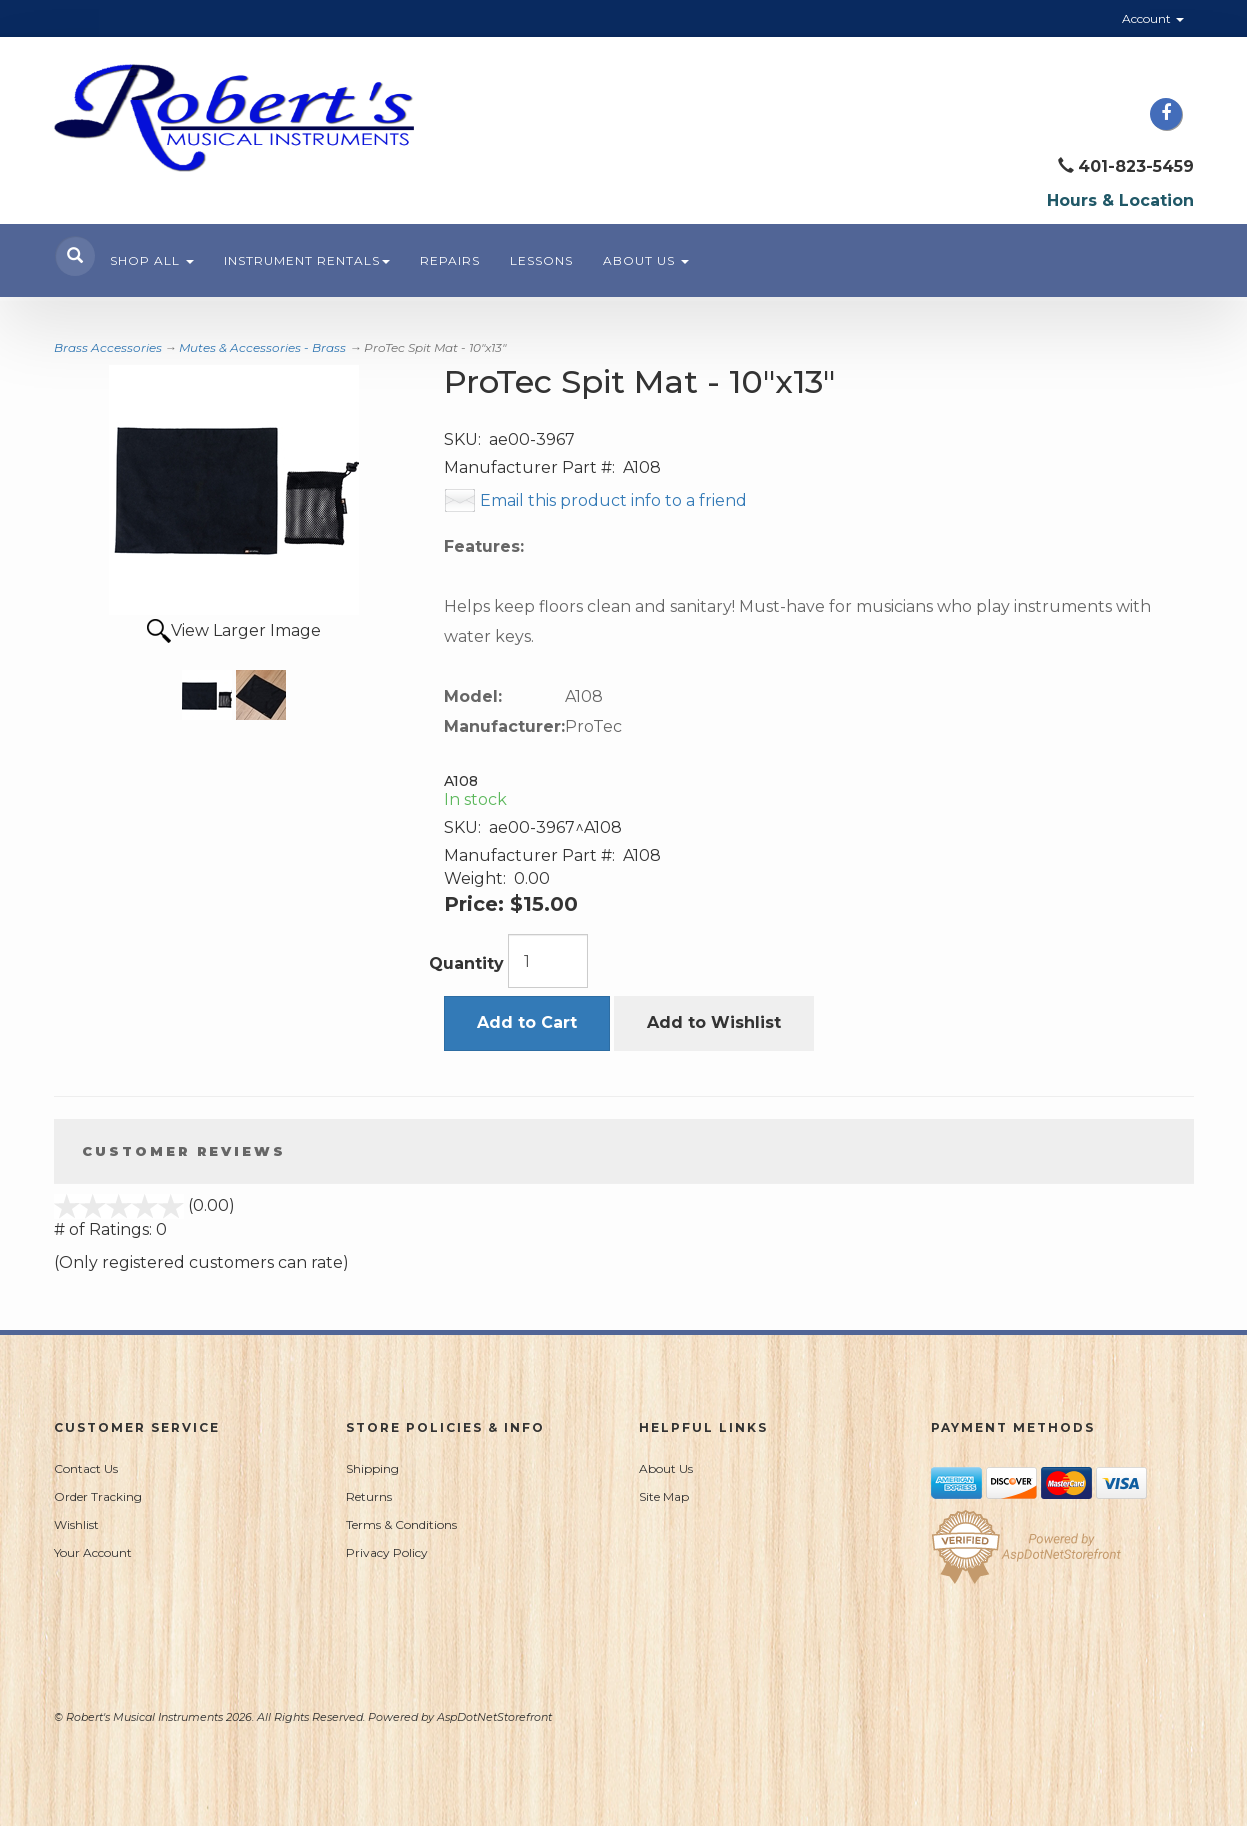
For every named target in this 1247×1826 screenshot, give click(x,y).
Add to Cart (527, 1022)
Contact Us (86, 1468)
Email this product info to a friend (613, 500)
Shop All (152, 260)
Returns (369, 1496)
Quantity (466, 963)
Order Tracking (98, 1496)
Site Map (664, 1496)
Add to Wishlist (714, 1022)
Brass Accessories (108, 347)
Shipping (372, 1468)
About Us (646, 260)
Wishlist (76, 1524)
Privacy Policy (387, 1552)
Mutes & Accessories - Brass (262, 347)
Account (1153, 18)
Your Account (93, 1552)
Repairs (450, 260)
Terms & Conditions (401, 1524)
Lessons (541, 260)
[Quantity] (548, 961)
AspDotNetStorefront (494, 1717)
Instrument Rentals (307, 260)
